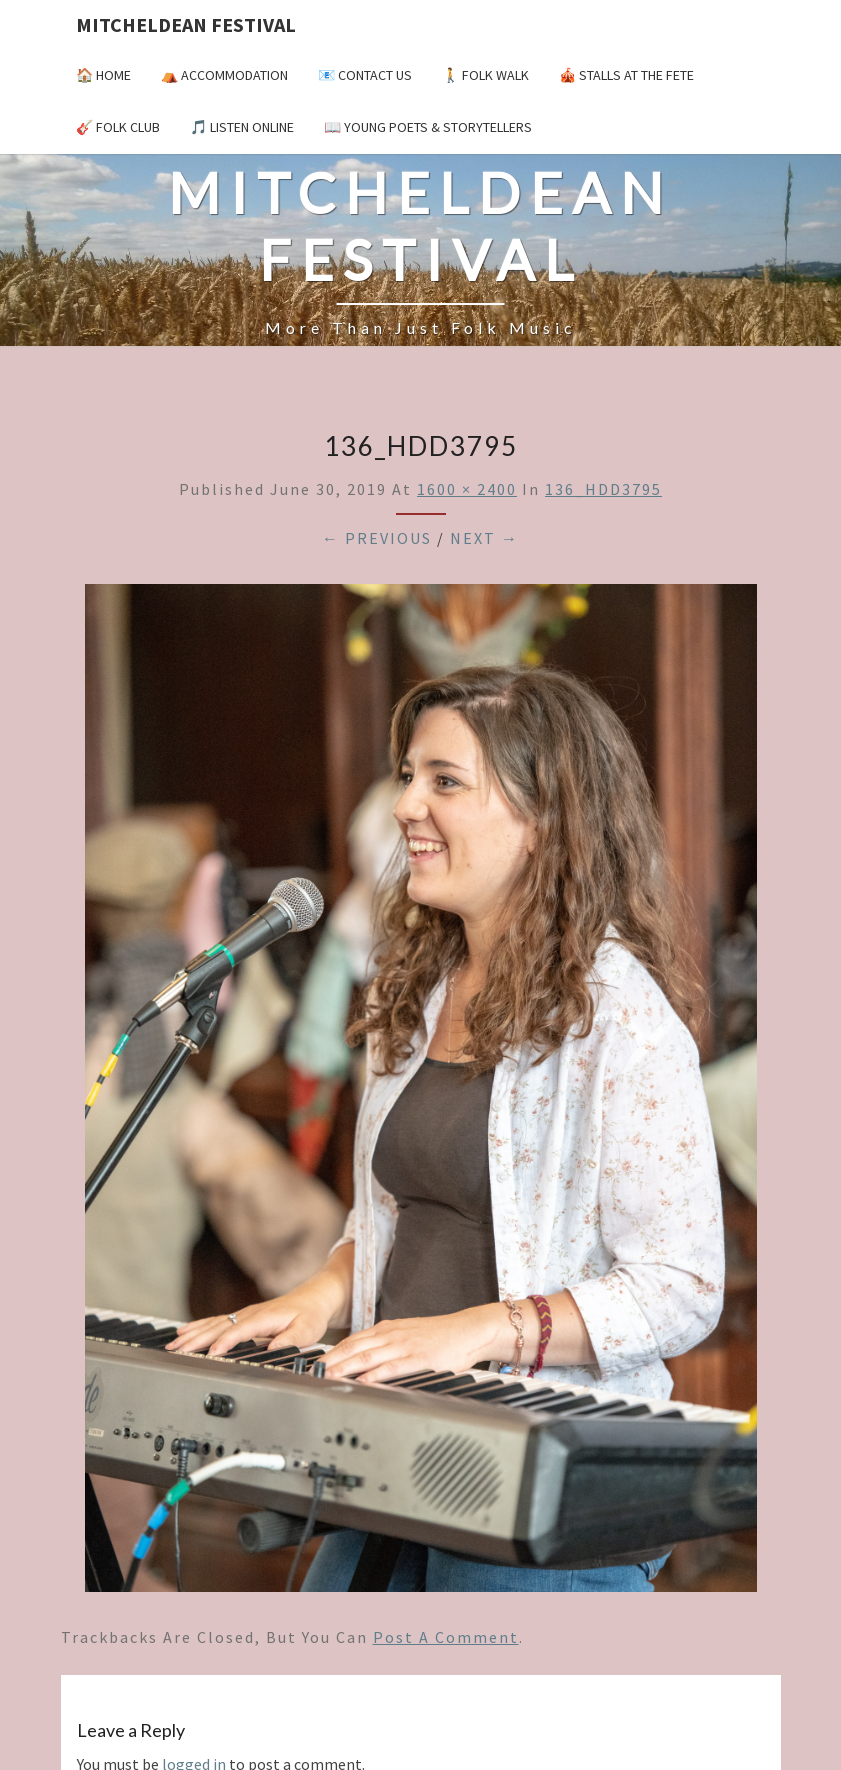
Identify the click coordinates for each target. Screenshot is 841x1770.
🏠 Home (103, 75)
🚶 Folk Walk (485, 75)
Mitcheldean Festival (186, 24)
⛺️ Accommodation (224, 75)
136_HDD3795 (603, 489)
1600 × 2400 (467, 489)
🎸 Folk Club (118, 127)
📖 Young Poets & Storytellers (428, 127)
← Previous (377, 538)
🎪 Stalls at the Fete (626, 75)
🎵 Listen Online (242, 127)
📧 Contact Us (365, 75)
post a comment (446, 1637)
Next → (484, 538)
